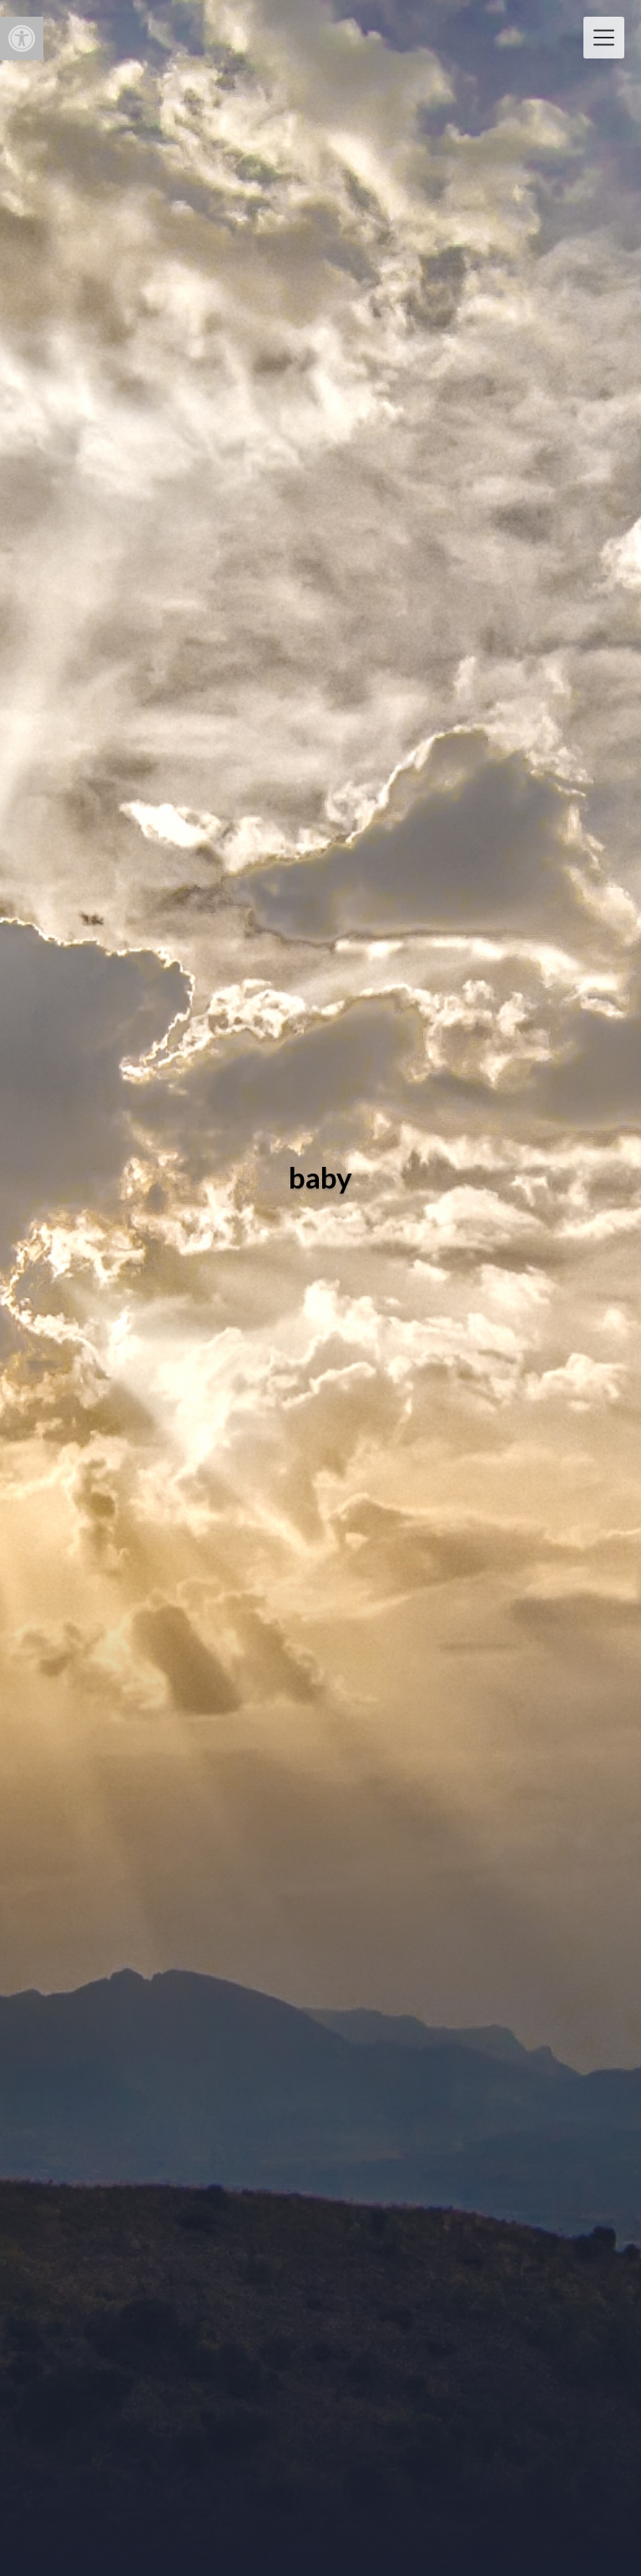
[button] (21, 38)
